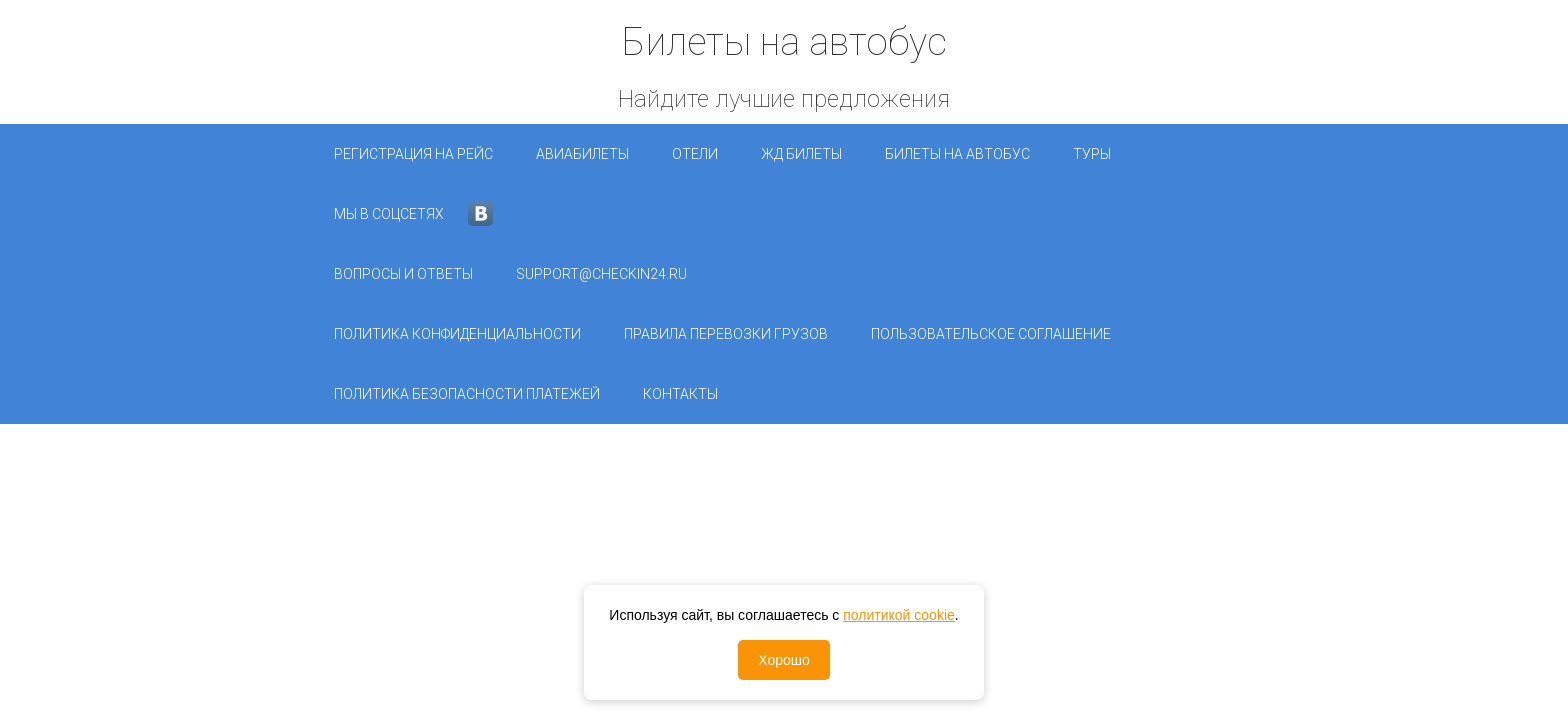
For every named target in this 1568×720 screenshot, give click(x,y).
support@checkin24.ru (601, 274)
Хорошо (784, 660)
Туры (1092, 154)
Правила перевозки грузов (726, 334)
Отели (695, 154)
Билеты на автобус (957, 154)
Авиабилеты (582, 154)
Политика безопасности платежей (467, 394)
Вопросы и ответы (403, 274)
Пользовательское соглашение (991, 334)
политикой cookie (899, 615)
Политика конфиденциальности (457, 334)
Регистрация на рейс (413, 154)
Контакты (680, 394)
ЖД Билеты (801, 154)
